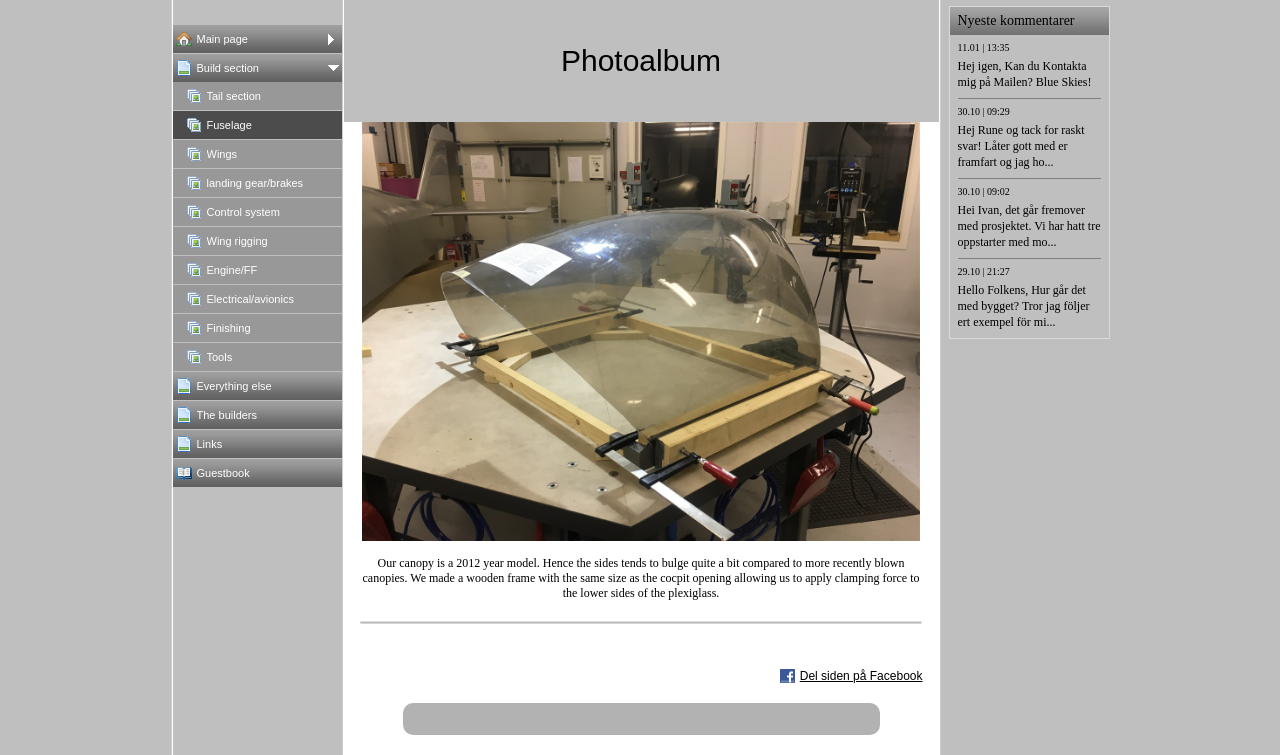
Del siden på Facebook (861, 676)
